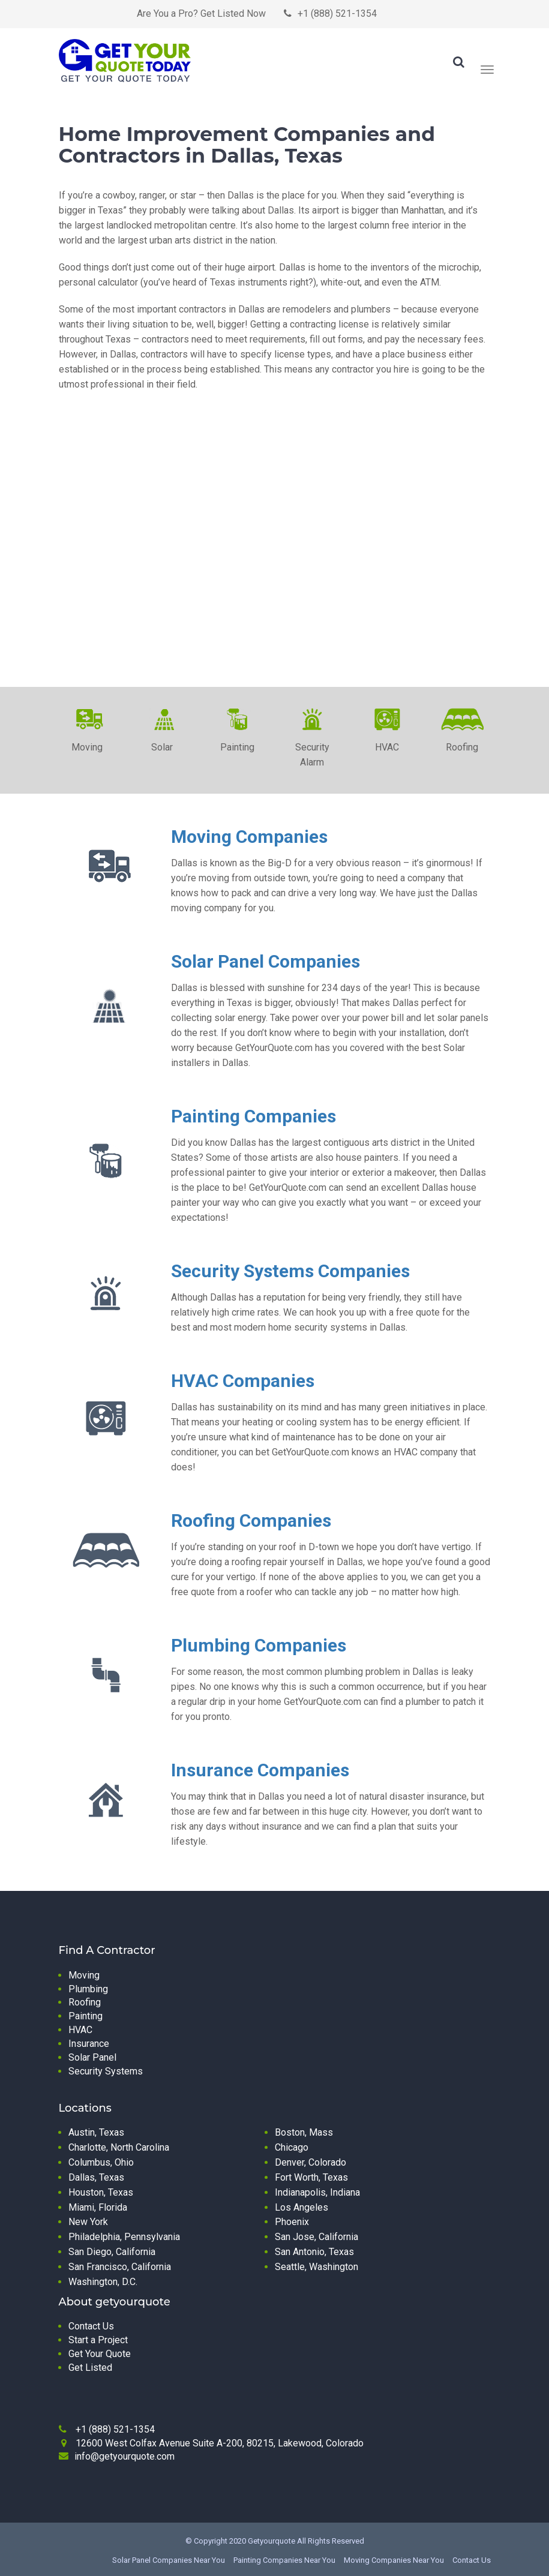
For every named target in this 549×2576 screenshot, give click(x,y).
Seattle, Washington (316, 2266)
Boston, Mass (304, 2132)
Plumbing (88, 1989)
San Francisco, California (119, 2266)
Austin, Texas (96, 2132)
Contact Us (91, 2326)
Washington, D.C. (102, 2281)
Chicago (291, 2147)
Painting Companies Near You (284, 2560)
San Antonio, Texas (314, 2251)
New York (88, 2221)
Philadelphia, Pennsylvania (124, 2236)
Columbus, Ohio (101, 2162)
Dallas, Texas (96, 2177)
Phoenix (292, 2221)
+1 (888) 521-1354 (337, 13)
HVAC (80, 2029)
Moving (84, 1975)
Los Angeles (301, 2207)
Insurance (88, 2043)
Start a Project (98, 2340)
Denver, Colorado (310, 2162)
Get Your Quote (99, 2353)
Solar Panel (92, 2057)
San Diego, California (111, 2251)
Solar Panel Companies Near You (168, 2560)
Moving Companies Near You (394, 2560)
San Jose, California (316, 2236)
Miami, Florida (97, 2207)
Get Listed (90, 2367)
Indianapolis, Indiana (317, 2192)
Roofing (84, 2002)
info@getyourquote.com (124, 2456)
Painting (85, 2016)
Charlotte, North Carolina (118, 2147)
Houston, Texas (100, 2192)
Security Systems (105, 2071)
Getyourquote (271, 2540)
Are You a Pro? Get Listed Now (201, 13)
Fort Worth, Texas (311, 2177)
